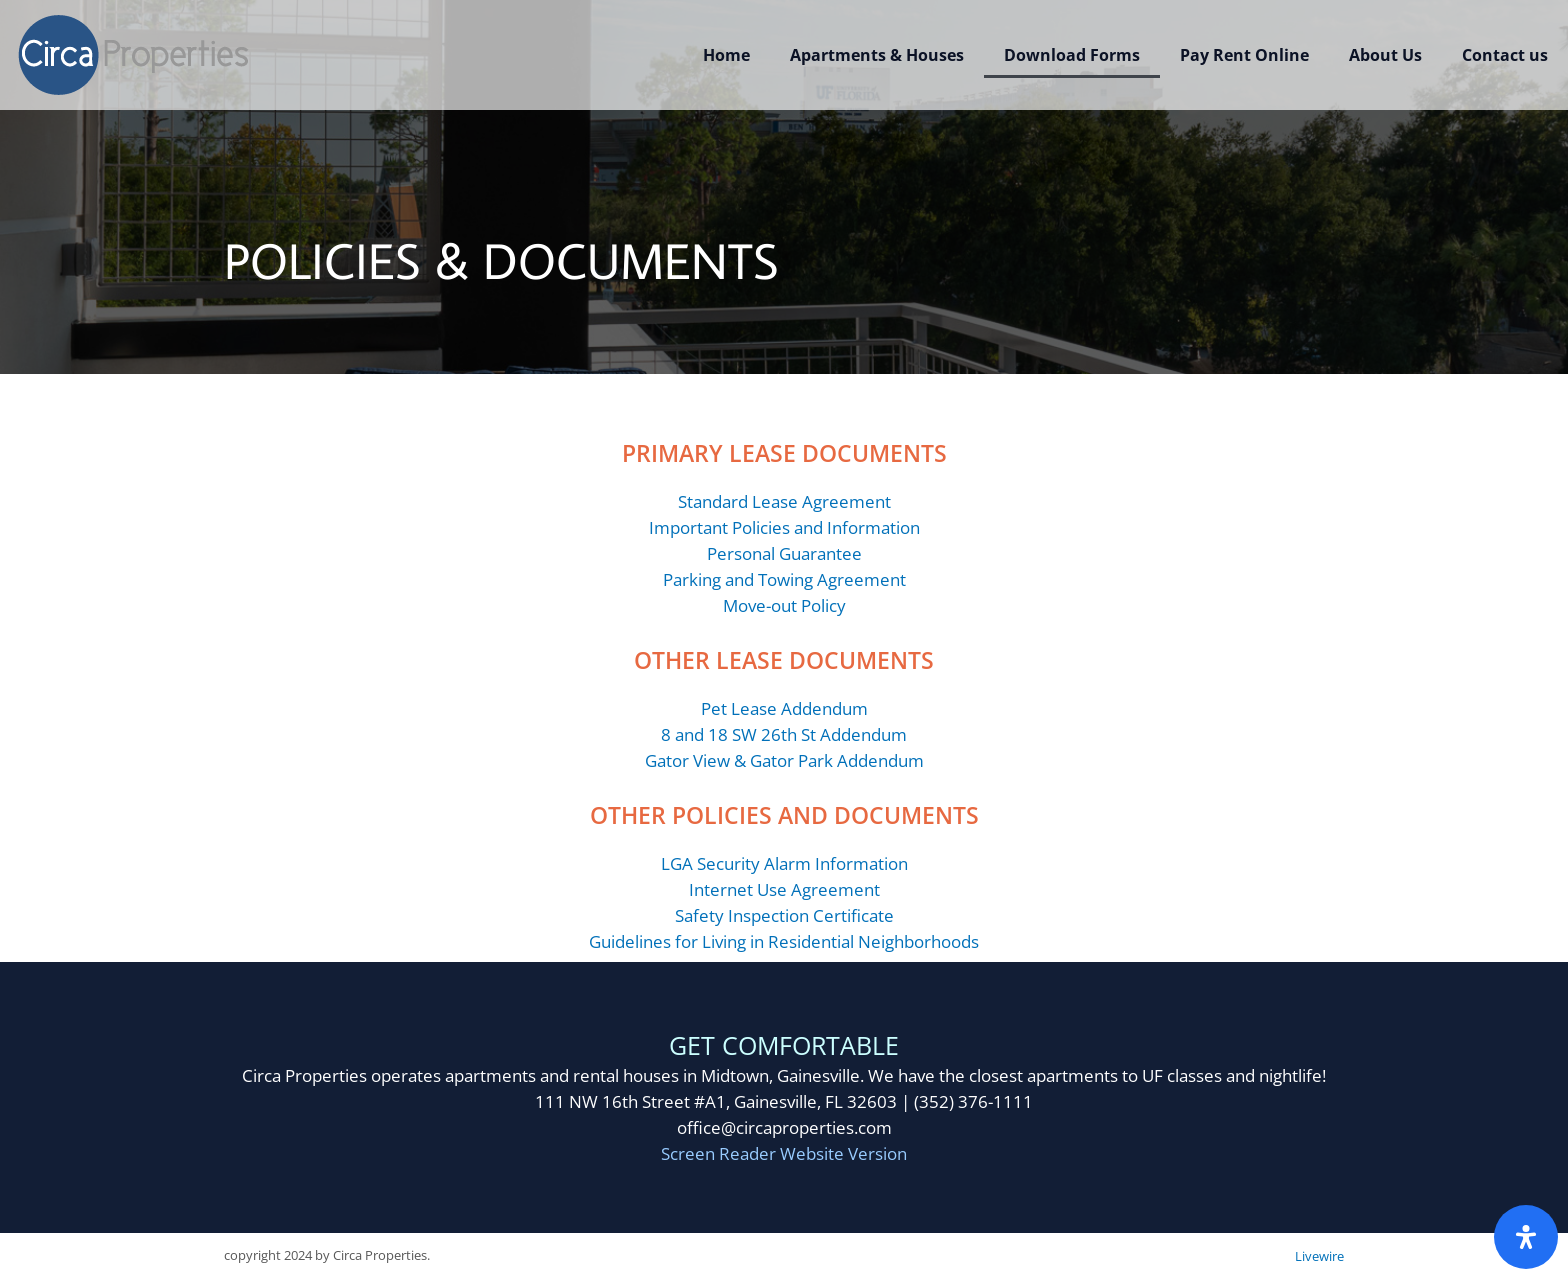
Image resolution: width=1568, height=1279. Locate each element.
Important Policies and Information (784, 527)
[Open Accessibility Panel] (1526, 1237)
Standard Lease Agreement (784, 501)
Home (726, 55)
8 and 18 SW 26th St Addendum (784, 734)
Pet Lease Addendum (784, 708)
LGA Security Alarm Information (784, 863)
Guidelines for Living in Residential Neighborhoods (784, 941)
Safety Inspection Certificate (784, 915)
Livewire (1319, 1256)
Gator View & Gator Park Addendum (784, 760)
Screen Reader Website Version (784, 1153)
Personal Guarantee (784, 553)
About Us (1385, 55)
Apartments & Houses (877, 55)
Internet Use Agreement (784, 889)
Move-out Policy (784, 605)
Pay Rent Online (1244, 55)
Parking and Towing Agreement (784, 579)
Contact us (1505, 55)
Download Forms (1072, 55)
